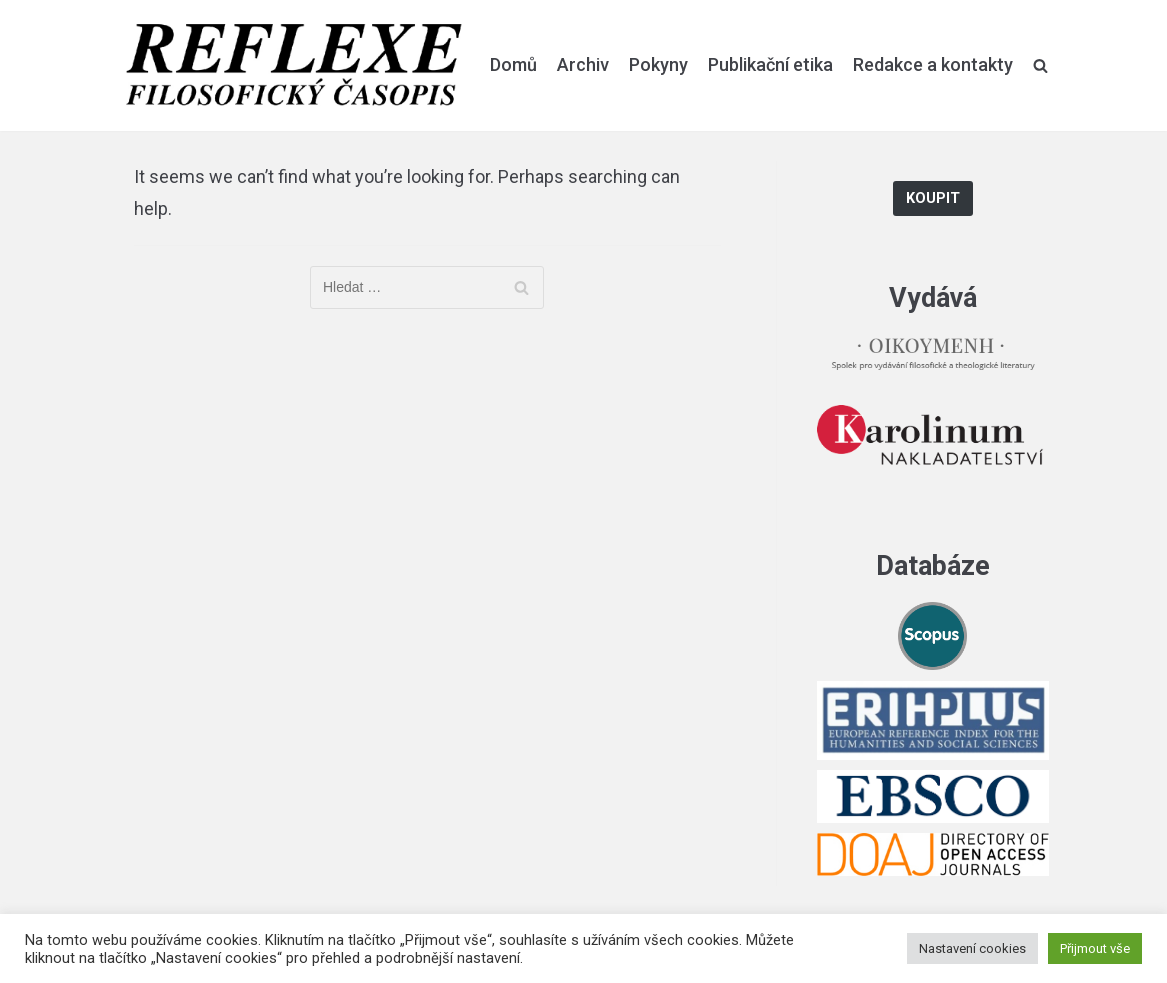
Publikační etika (770, 64)
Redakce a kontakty (933, 64)
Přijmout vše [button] (1095, 948)
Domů (513, 64)
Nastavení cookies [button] (972, 948)
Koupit (933, 198)
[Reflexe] (294, 65)
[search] (1040, 65)
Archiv (583, 64)
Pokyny (658, 64)
